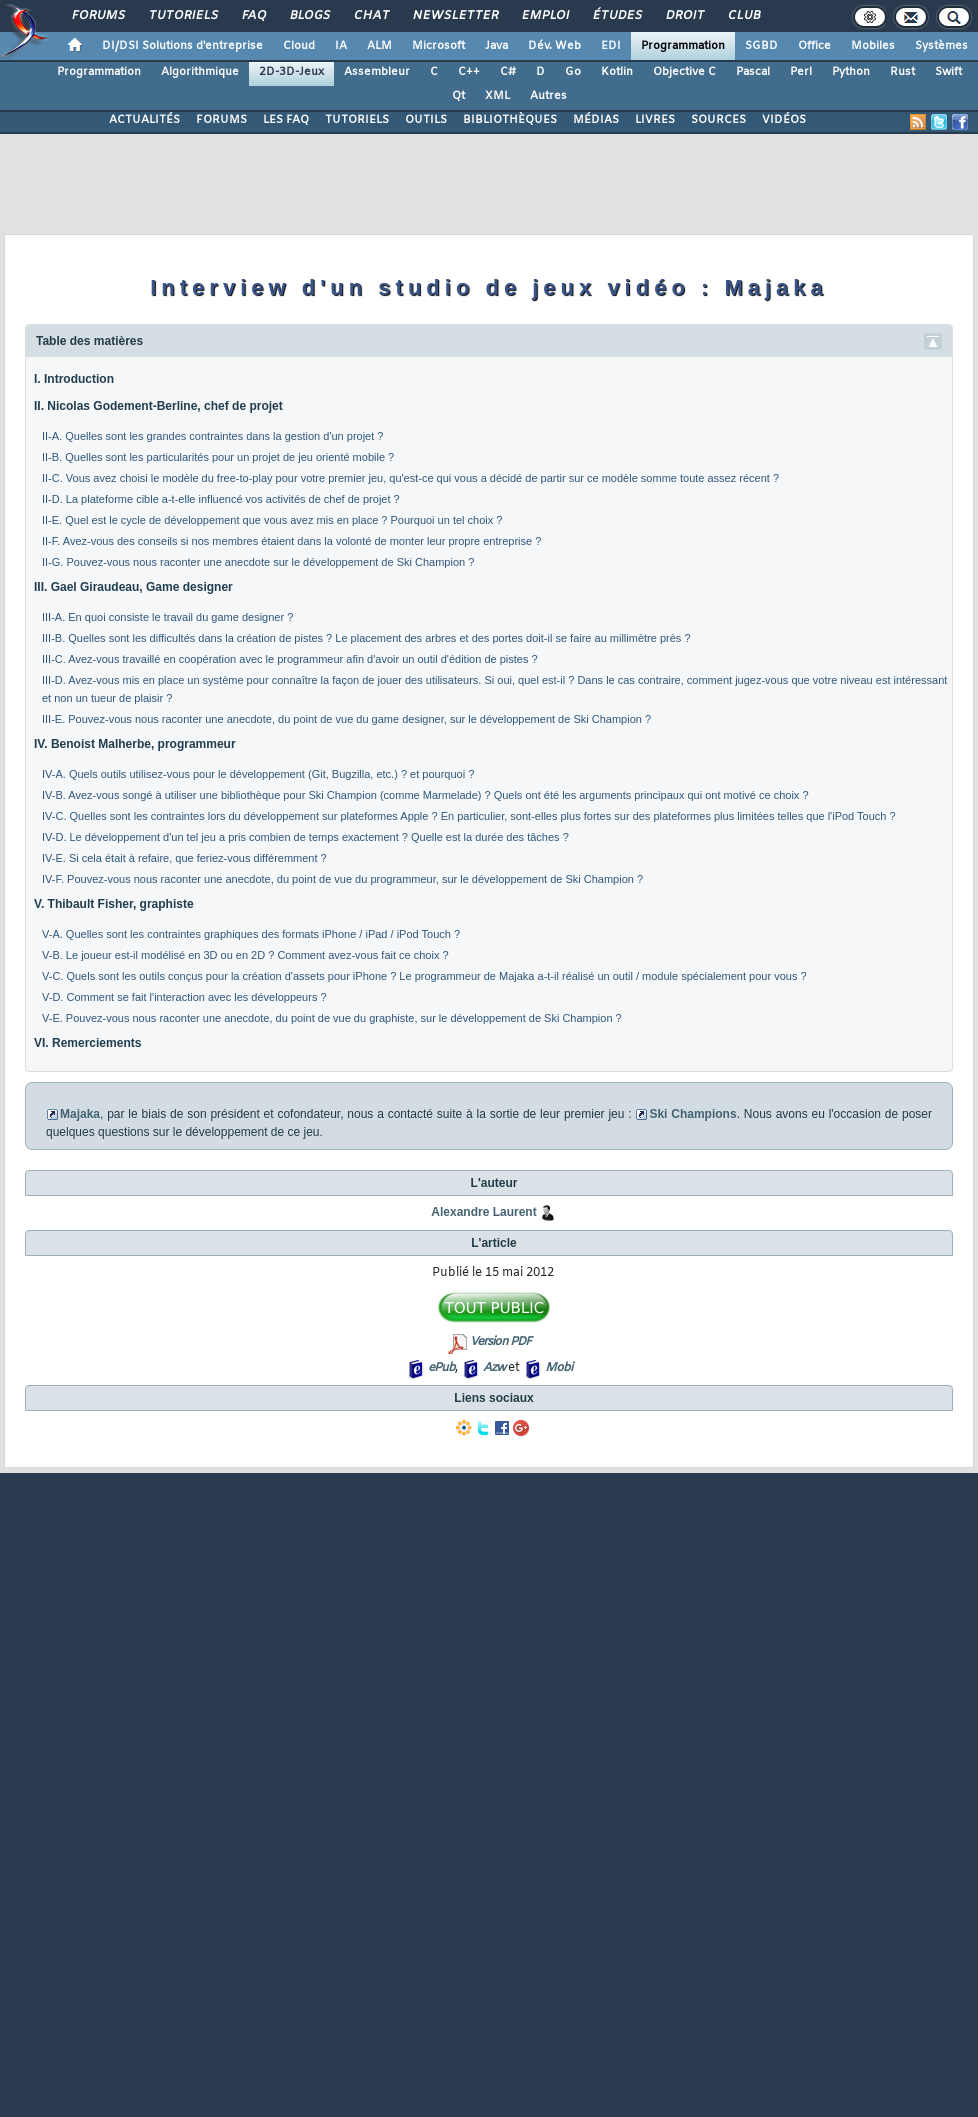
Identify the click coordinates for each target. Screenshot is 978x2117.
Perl (801, 72)
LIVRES (655, 120)
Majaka (80, 1114)
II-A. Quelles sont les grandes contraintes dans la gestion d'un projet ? (212, 436)
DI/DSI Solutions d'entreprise (182, 46)
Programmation (683, 46)
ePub (441, 1368)
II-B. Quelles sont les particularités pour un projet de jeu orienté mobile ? (218, 457)
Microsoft (438, 46)
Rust (902, 72)
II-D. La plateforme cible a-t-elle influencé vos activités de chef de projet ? (221, 499)
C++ (469, 72)
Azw (494, 1368)
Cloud (299, 46)
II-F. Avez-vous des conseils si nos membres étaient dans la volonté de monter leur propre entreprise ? (291, 541)
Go (573, 72)
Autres (548, 96)
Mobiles (873, 46)
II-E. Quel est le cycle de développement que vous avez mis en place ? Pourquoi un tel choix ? (272, 520)
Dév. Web (554, 46)
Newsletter (454, 16)
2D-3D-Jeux (291, 72)
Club (743, 16)
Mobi (558, 1368)
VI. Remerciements (87, 1043)
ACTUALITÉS (144, 120)
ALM (379, 46)
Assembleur (377, 72)
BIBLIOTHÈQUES (510, 120)
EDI (611, 46)
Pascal (753, 72)
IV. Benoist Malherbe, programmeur (135, 744)
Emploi (544, 16)
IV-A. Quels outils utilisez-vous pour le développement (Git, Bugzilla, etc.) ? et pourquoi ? (259, 774)
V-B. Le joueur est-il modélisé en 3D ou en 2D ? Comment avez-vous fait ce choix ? (245, 955)
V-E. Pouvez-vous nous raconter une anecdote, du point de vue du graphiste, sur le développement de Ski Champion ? (332, 1018)
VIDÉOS (784, 120)
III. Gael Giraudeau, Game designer (133, 587)
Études (616, 16)
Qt (458, 96)
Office (814, 46)
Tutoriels (182, 16)
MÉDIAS (596, 120)
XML (497, 96)
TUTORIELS (357, 120)
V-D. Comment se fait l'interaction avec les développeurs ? (184, 997)
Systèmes (941, 46)
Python (851, 72)
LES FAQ (286, 120)
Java (496, 46)
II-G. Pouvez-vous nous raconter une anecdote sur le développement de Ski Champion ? (258, 562)
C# (508, 72)
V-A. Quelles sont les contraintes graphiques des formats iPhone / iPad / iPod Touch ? (251, 934)
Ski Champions (692, 1114)
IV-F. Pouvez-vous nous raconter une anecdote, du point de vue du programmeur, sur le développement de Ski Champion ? (342, 879)
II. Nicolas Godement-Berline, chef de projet (158, 406)
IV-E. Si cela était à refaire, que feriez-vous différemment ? (184, 858)
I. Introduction (74, 379)
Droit (684, 16)
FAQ (253, 16)
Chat (370, 16)
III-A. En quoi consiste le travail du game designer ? (167, 617)
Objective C (684, 72)
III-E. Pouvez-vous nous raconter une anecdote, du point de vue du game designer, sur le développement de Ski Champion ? (346, 719)
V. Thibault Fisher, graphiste (114, 904)
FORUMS (221, 120)
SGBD (761, 46)
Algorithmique (200, 72)
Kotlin (617, 72)
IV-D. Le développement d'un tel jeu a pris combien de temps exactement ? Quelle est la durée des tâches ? (305, 837)
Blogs (309, 16)
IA (341, 46)
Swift (948, 72)
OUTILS (426, 120)
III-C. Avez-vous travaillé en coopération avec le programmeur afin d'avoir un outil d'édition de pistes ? (290, 659)
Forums (97, 16)
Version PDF (500, 1342)
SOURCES (718, 120)
